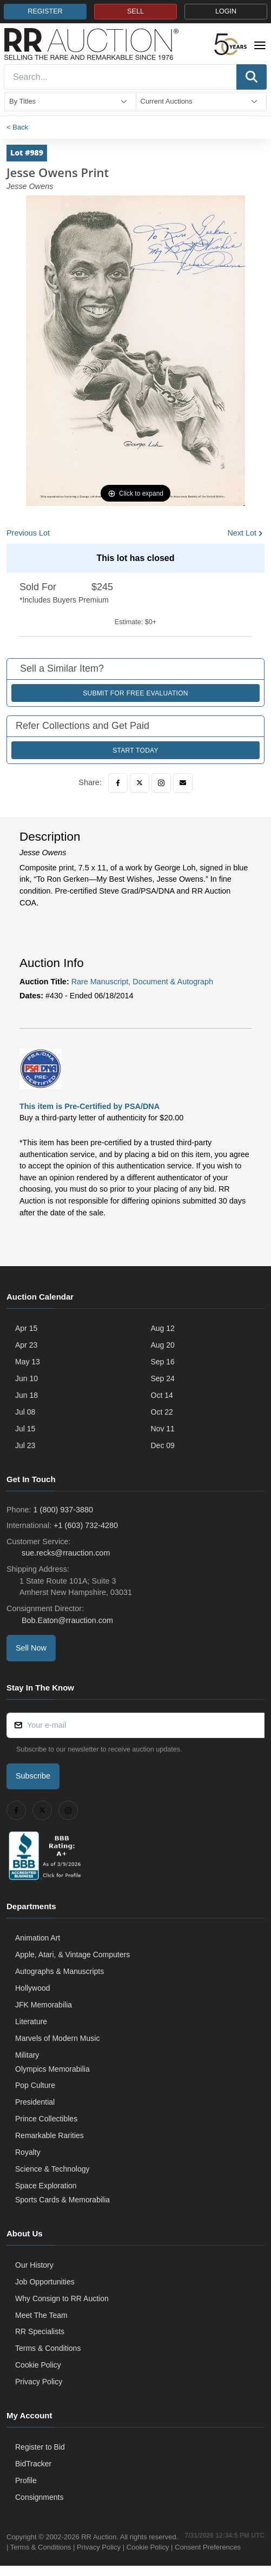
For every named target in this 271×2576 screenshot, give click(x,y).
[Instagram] (161, 783)
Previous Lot (28, 533)
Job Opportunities (45, 2281)
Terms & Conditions (48, 2348)
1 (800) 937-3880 (63, 1509)
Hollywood (32, 1988)
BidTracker (33, 2463)
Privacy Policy (38, 2381)
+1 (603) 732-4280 (86, 1525)
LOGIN (225, 11)
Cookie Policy (38, 2365)
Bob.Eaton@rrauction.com (66, 1620)
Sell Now (31, 1648)
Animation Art (37, 1937)
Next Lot (241, 533)
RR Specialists (39, 2331)
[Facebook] (118, 783)
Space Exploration (46, 2185)
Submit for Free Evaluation (135, 693)
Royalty (28, 2152)
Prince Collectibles (46, 2118)
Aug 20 (163, 1345)
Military (27, 2055)
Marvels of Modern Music (57, 2038)
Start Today (135, 750)
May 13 (27, 1361)
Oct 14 (162, 1395)
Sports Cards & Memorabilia (62, 2199)
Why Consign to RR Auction (62, 2298)
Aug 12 (163, 1328)
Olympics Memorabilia (52, 2069)
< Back (17, 127)
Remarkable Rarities (49, 2135)
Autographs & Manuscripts (59, 1971)
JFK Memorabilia (43, 2004)
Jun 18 (26, 1395)
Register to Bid (40, 2447)
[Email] (183, 783)
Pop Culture (35, 2085)
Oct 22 (162, 1412)
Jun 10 (26, 1378)
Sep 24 (163, 1378)
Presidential (35, 2102)
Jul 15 (25, 1428)
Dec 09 (163, 1445)
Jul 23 (25, 1445)
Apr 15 (26, 1328)
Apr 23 (26, 1345)
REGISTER (45, 11)
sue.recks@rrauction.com (64, 1553)
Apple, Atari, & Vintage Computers (72, 1954)
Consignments (39, 2497)
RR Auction (98, 2537)
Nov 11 (163, 1428)
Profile (26, 2480)
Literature (31, 2021)
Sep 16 (163, 1361)
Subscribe (33, 1776)
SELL (135, 11)
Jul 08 (25, 1412)
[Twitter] (139, 783)
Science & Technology (52, 2169)
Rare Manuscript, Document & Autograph (142, 981)
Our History (34, 2265)
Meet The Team (41, 2315)
